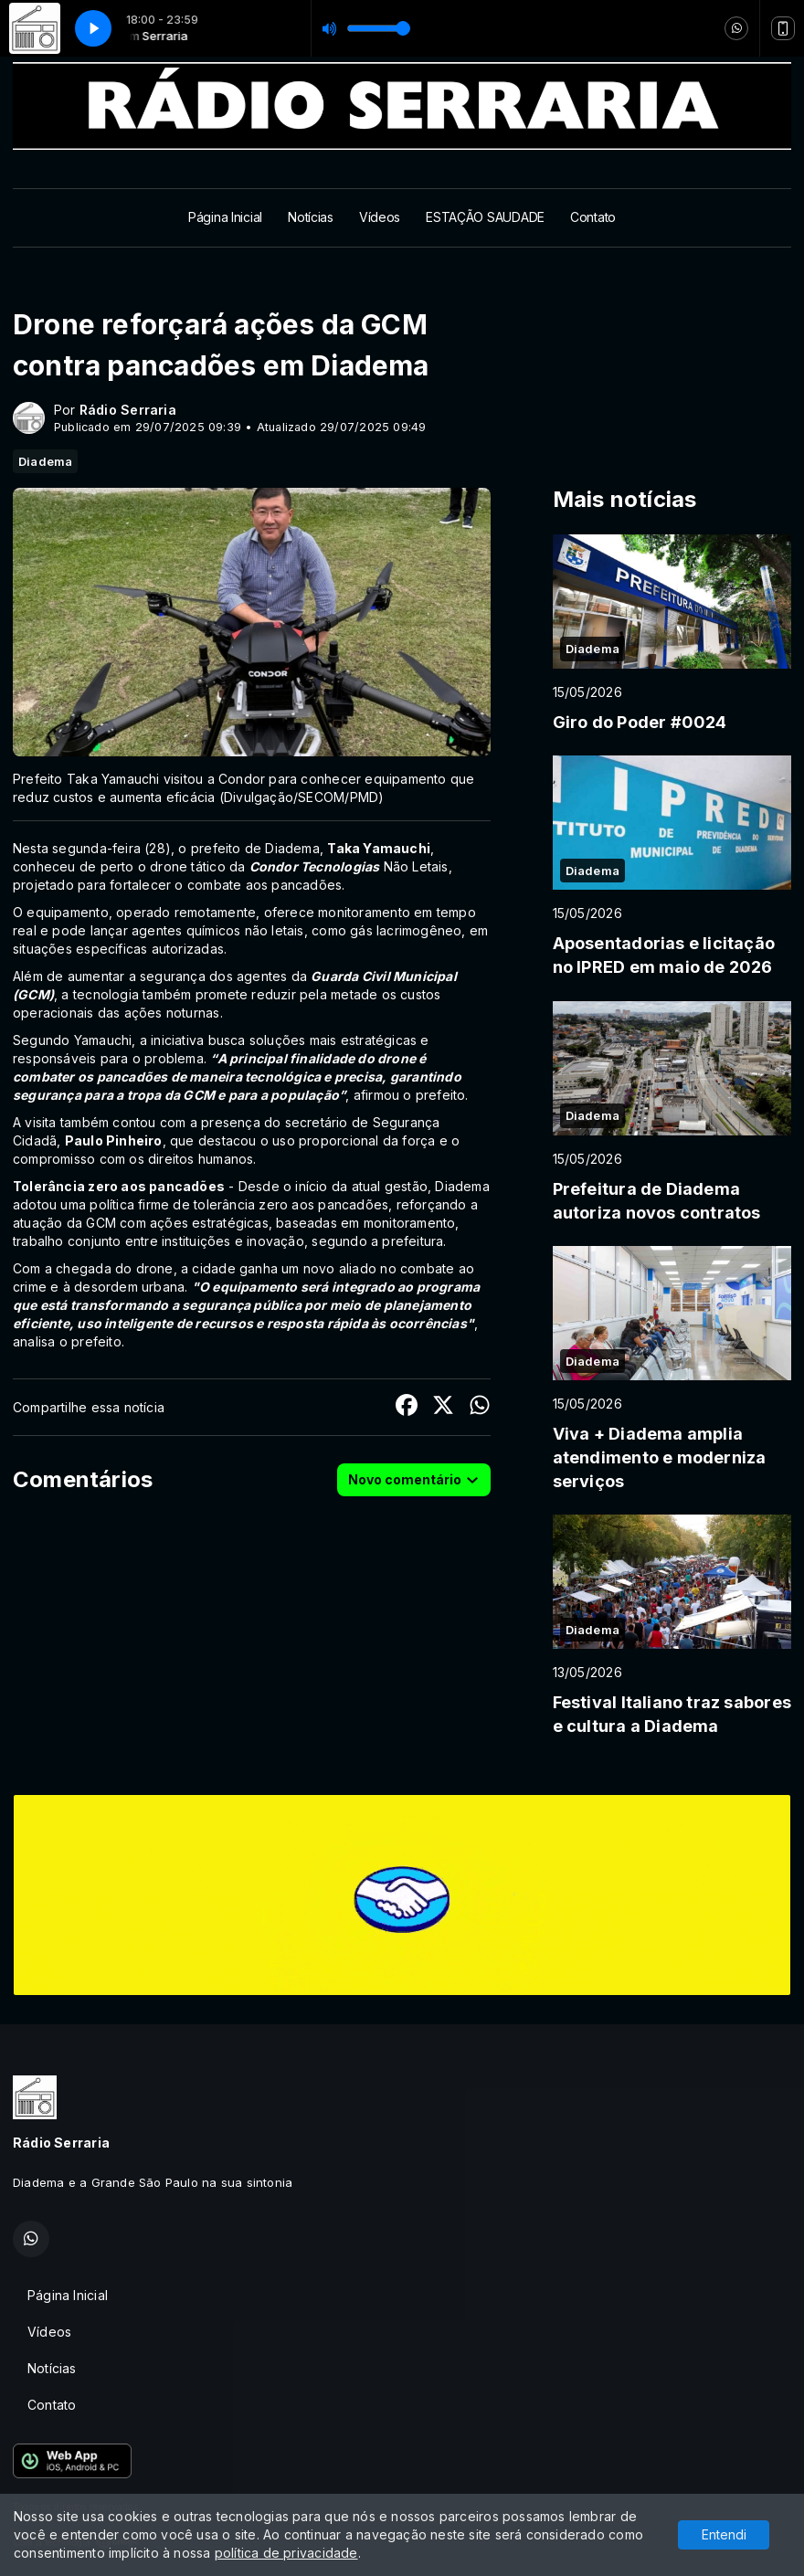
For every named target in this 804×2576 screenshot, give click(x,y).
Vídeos (379, 217)
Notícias (310, 217)
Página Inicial (225, 217)
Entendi (724, 2534)
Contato (593, 217)
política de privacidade (286, 2552)
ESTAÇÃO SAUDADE (485, 217)
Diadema (45, 461)
